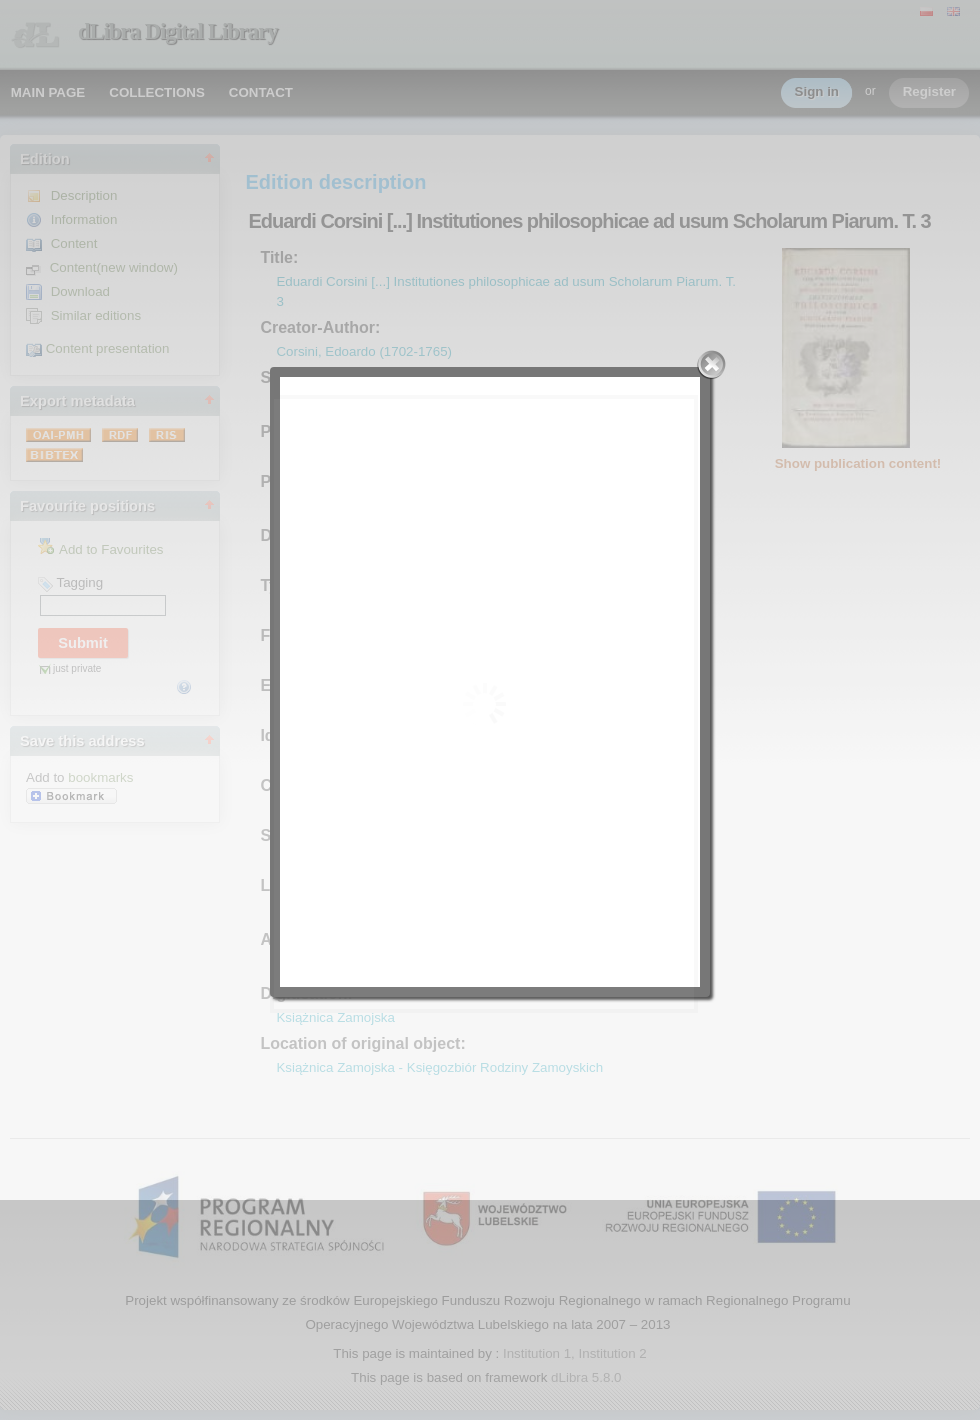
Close (712, 365)
